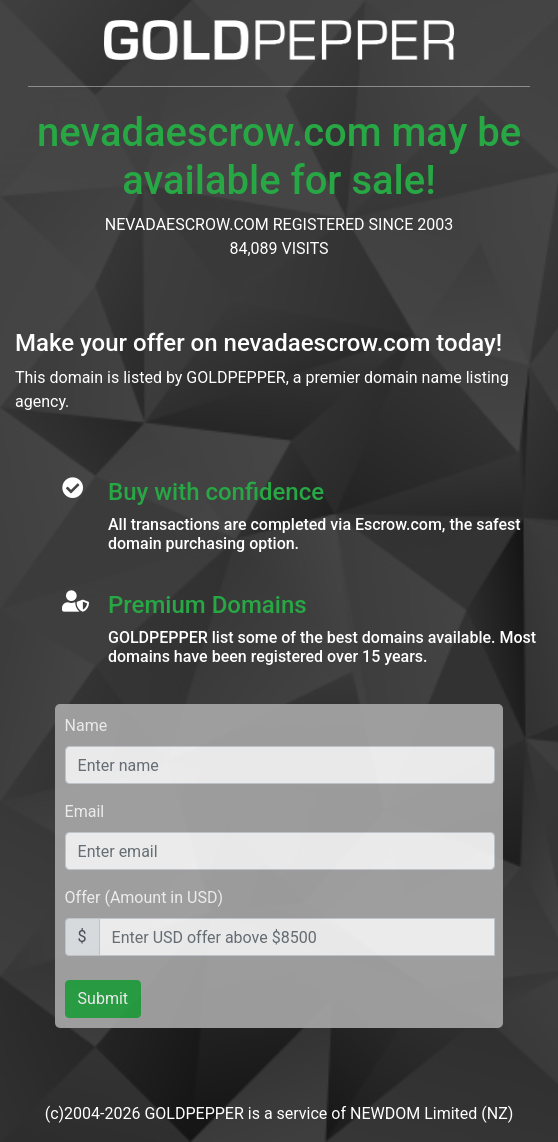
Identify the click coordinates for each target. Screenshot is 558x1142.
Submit (103, 998)
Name (86, 725)
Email (85, 811)
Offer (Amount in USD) (144, 897)
